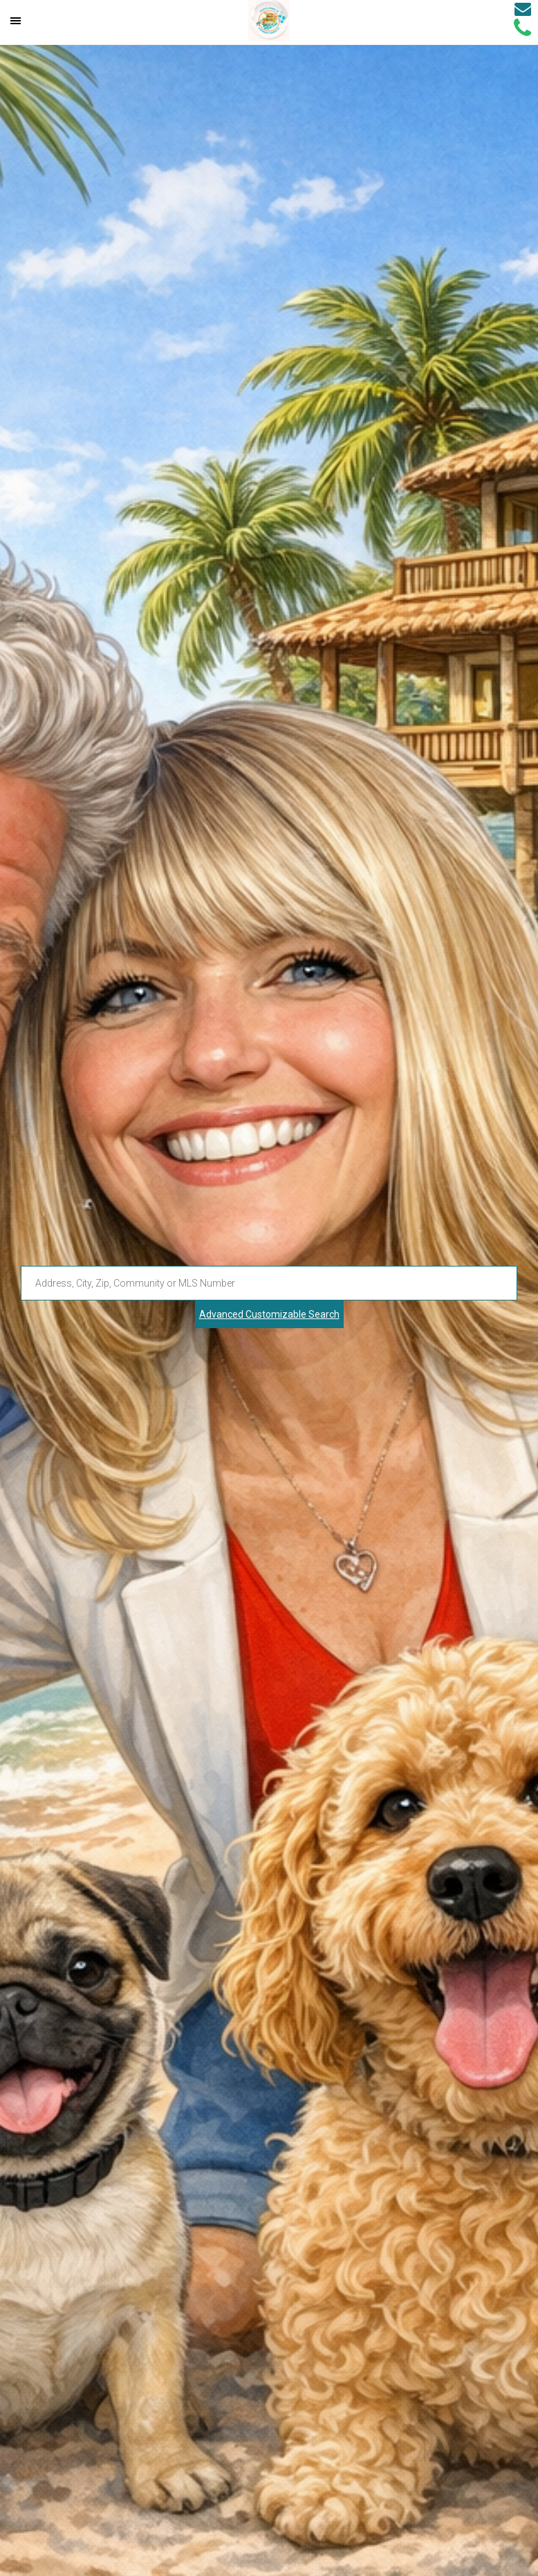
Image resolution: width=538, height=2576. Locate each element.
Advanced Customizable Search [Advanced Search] (269, 1314)
